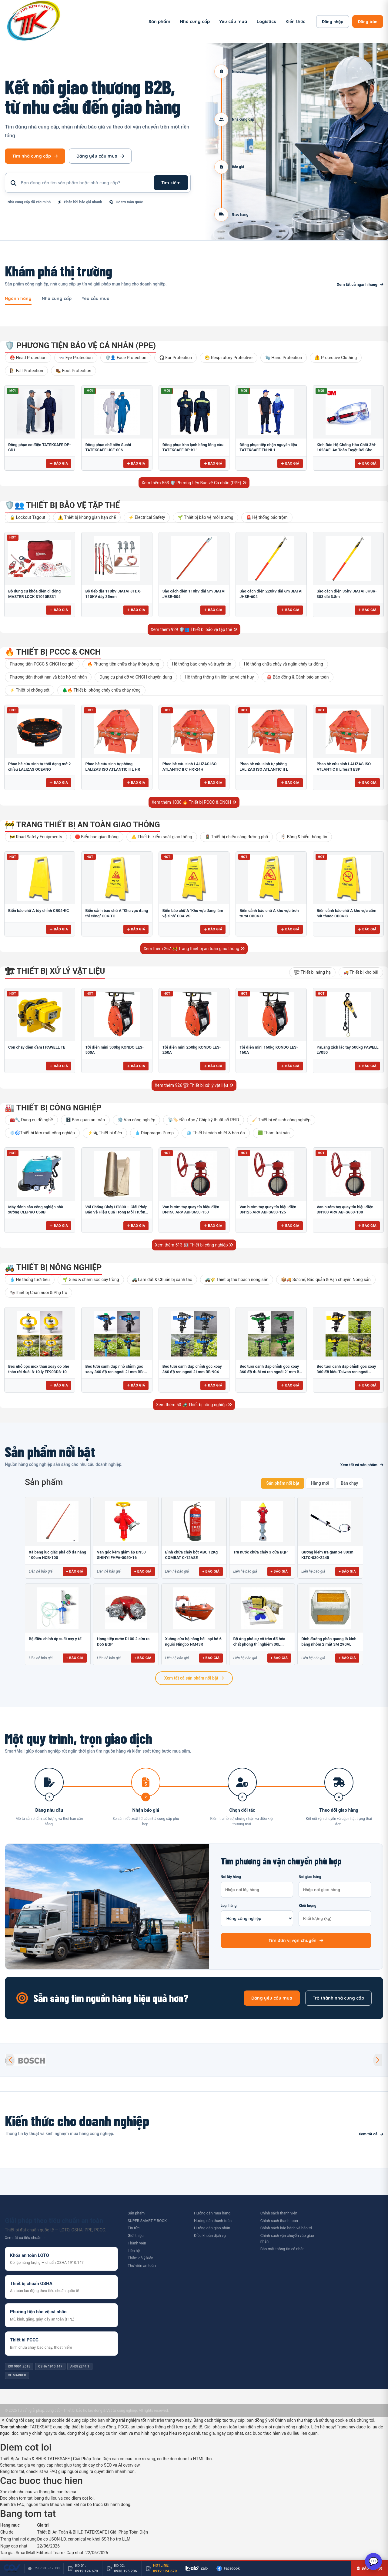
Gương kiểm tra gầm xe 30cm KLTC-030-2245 (327, 1555)
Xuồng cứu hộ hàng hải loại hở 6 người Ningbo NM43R (193, 1642)
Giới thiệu (135, 2235)
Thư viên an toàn (142, 2265)
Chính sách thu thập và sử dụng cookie (311, 2420)
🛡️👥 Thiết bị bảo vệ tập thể (62, 505)
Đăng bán (367, 21)
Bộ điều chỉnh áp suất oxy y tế (55, 1639)
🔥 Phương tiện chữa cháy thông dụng (123, 664)
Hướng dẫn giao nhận (212, 2228)
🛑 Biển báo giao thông (97, 836)
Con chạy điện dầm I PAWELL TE (36, 1047)
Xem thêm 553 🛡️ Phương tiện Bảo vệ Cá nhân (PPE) (194, 482)
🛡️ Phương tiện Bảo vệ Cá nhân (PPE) (80, 345)
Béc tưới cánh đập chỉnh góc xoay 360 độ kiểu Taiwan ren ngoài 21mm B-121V (346, 1371)
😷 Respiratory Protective (228, 357)
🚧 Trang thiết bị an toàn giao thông (82, 824)
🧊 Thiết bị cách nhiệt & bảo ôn (215, 1132)
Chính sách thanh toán (279, 2220)
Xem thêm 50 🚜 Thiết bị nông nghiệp (194, 1404)
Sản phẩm (159, 21)
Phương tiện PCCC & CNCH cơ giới (42, 664)
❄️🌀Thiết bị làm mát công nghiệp (42, 1132)
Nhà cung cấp (195, 21)
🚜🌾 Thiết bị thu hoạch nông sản (237, 1279)
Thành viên (137, 2243)
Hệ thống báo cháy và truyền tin (201, 664)
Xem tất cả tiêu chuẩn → (25, 2237)
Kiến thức (295, 21)
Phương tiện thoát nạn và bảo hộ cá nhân (48, 677)
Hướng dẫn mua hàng (212, 2213)
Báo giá (58, 463)
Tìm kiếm (171, 182)
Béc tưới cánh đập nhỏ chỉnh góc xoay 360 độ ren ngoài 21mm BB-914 (114, 1371)
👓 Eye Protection (75, 357)
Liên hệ (134, 2250)
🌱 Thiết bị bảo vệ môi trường (205, 517)
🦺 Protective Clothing (336, 357)
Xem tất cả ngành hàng (360, 284)
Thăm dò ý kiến (140, 2258)
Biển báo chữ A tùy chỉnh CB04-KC (38, 910)
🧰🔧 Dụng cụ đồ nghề (31, 1119)
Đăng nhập (332, 21)
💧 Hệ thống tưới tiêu (30, 1279)
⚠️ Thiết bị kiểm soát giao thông (161, 836)
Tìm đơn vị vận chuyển (296, 1940)
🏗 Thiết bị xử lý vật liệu (55, 971)
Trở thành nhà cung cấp (338, 1998)
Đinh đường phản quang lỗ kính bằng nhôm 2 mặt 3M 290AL (328, 1642)
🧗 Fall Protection (26, 370)
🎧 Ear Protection (175, 357)
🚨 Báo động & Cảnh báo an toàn (297, 677)
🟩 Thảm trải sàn (274, 1132)
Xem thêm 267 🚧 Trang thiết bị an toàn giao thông (193, 948)
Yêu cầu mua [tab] (95, 298)
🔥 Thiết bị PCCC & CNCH (53, 651)
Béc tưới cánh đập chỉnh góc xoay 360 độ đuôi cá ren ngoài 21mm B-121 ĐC (270, 1371)
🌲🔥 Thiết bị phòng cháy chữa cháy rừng (101, 690)
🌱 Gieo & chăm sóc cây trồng (90, 1279)
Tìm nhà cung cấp (35, 156)
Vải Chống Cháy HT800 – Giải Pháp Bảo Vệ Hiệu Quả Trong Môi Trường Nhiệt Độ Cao (116, 1212)
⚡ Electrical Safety (147, 517)
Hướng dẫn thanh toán (213, 2220)
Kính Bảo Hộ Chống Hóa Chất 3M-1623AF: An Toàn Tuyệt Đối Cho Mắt (346, 450)
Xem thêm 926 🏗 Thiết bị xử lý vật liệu (194, 1085)
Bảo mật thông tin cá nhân (282, 2249)
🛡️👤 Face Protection (125, 357)
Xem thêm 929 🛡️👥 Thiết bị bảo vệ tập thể (194, 629)
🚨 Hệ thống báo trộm (267, 517)
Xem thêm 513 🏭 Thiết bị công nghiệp (194, 1245)
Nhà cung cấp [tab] (57, 298)
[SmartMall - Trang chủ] (33, 21)
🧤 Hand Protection (283, 357)
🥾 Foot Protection (73, 370)
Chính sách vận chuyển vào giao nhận (287, 2238)
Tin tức (133, 2228)
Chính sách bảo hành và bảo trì (286, 2228)
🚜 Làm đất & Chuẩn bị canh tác (162, 1279)
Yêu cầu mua (233, 21)
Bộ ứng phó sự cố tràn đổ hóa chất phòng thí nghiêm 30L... (259, 1642)
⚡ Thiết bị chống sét (29, 690)
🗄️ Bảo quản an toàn (85, 1119)
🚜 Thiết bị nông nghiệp (53, 1267)
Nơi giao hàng (335, 1886)
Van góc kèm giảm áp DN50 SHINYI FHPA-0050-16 (121, 1555)
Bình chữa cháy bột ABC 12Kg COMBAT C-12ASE (191, 1555)
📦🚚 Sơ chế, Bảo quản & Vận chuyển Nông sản (325, 1279)
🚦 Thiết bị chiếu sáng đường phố (236, 836)
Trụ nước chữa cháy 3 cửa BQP (260, 1552)
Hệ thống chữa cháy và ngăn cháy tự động (283, 664)
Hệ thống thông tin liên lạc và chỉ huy (219, 677)
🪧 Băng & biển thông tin (304, 836)
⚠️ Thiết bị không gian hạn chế (87, 517)
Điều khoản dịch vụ (210, 2235)
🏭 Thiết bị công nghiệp (53, 1107)
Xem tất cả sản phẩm (361, 1465)
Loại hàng (257, 1915)
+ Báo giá (74, 1571)
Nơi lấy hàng (257, 1886)
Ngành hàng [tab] (18, 298)
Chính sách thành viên (278, 2213)
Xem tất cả (371, 2134)
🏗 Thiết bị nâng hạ (312, 972)
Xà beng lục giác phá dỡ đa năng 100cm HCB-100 (57, 1555)
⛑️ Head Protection (28, 357)
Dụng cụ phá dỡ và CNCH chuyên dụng (135, 677)
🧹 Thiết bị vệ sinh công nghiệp (281, 1119)
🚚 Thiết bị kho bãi (360, 972)
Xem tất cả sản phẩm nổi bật (194, 1678)
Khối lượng (335, 1915)
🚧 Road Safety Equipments (36, 836)
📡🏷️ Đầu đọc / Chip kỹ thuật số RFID (203, 1119)
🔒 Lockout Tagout (27, 517)
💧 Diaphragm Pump (154, 1132)
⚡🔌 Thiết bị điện (105, 1132)
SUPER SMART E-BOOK (147, 2220)
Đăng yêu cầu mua (100, 156)
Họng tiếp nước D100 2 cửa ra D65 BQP (123, 1642)
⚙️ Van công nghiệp (136, 1119)
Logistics (266, 21)
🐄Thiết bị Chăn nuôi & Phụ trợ (38, 1292)
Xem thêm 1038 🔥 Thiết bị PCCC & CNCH (194, 802)
